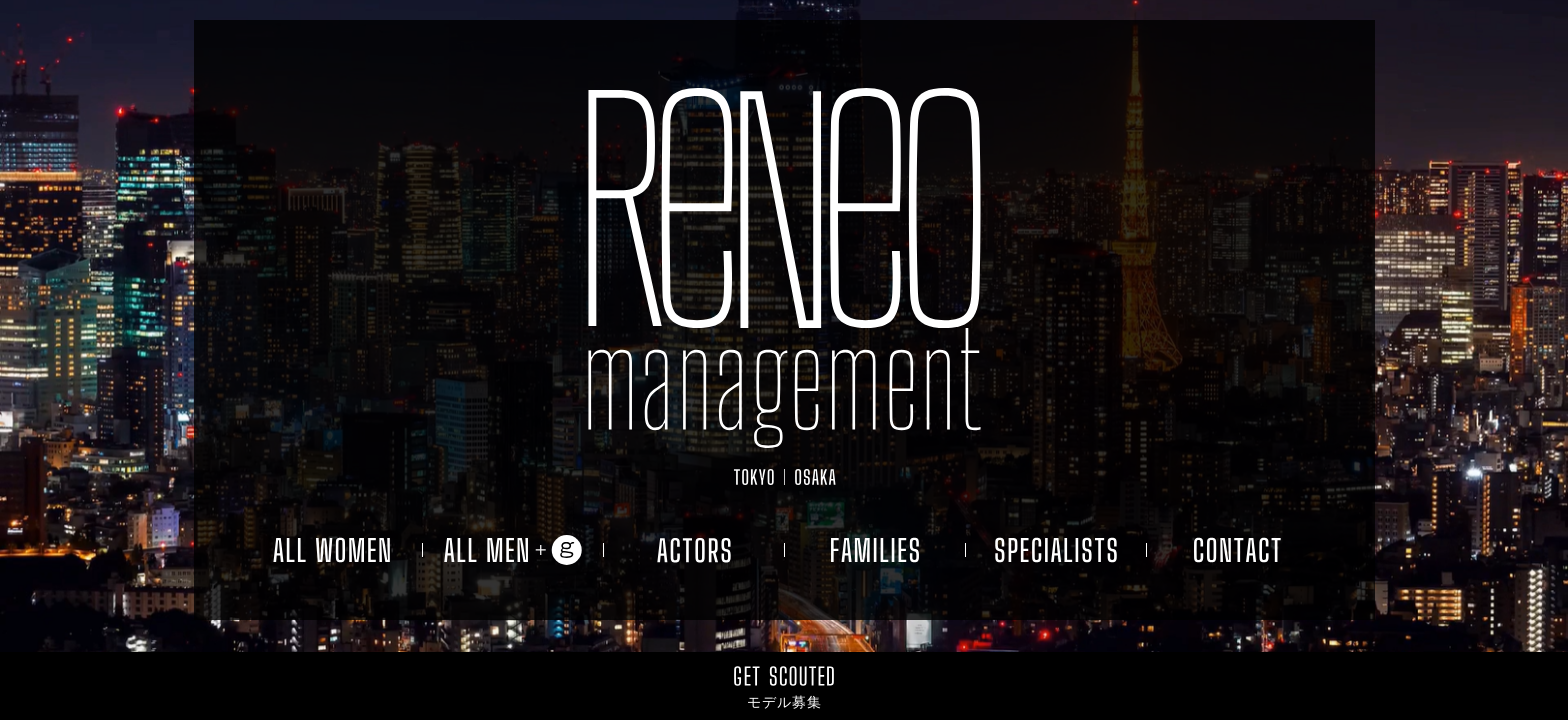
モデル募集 (784, 702)
